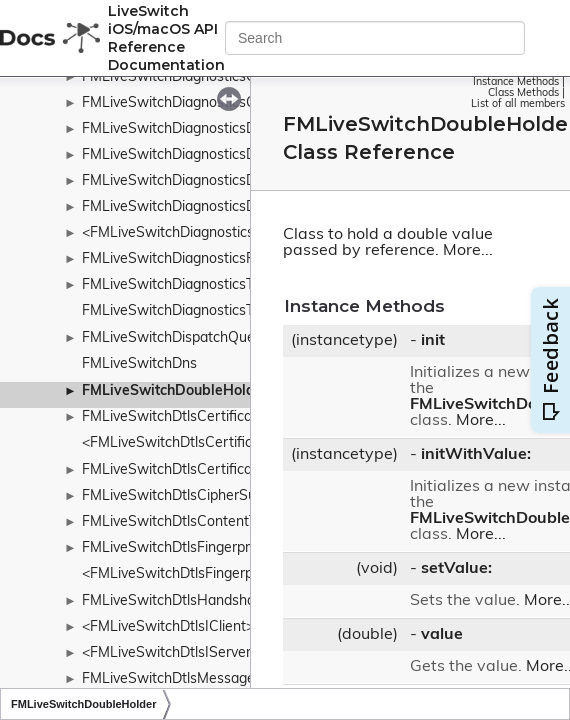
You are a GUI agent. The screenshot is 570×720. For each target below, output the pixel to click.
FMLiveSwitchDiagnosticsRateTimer (197, 259)
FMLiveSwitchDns (139, 364)
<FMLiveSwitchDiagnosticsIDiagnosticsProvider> (237, 233)
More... (468, 251)
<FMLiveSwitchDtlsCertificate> (181, 443)
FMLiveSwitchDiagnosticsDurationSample (215, 181)
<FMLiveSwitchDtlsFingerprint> (182, 574)
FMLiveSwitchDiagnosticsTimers (185, 311)
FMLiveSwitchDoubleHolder (175, 391)
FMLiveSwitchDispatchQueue (176, 338)
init (433, 341)
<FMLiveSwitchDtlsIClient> (168, 627)
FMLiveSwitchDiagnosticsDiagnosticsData (216, 129)
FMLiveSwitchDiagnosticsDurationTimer (209, 207)
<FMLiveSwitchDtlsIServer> (170, 653)
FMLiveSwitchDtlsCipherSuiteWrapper (205, 496)
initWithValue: (476, 455)
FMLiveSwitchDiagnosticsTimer (182, 285)
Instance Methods (516, 82)
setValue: (456, 569)
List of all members (518, 104)
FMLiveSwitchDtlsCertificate (173, 417)
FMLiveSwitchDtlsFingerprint (174, 548)
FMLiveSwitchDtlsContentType (180, 522)
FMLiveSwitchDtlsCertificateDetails (195, 470)
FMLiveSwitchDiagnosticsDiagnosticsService (224, 155)
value (442, 635)
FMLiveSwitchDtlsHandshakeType (191, 601)
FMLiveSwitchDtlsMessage (168, 679)
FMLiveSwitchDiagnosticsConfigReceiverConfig (234, 77)
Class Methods (523, 93)
